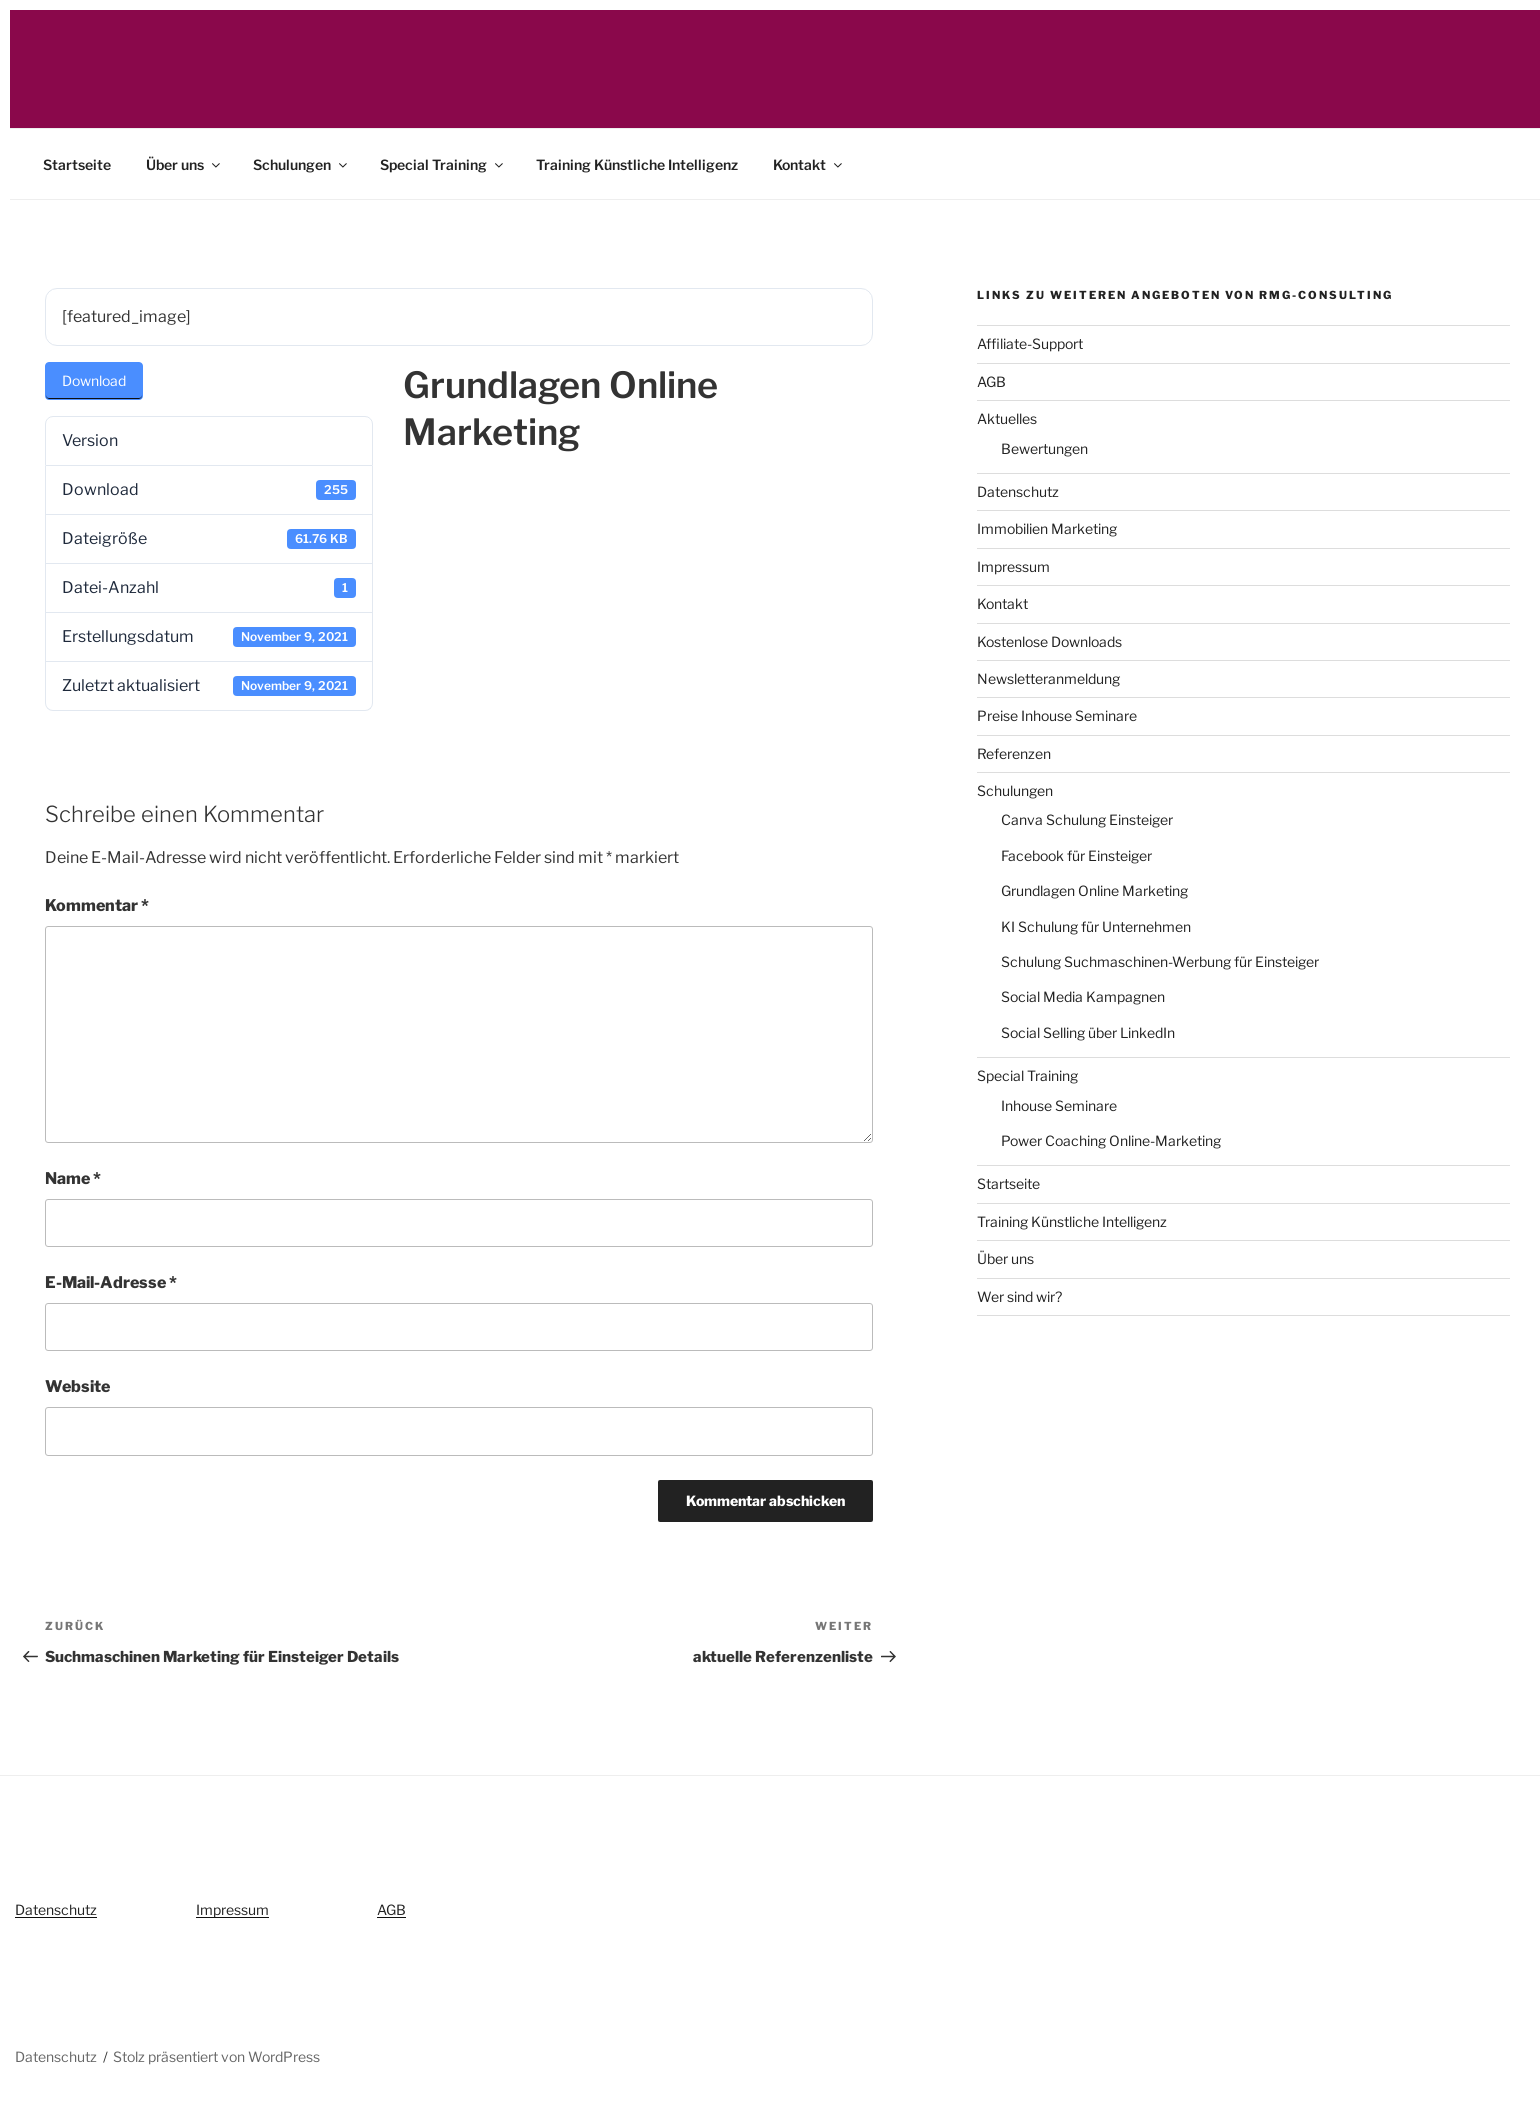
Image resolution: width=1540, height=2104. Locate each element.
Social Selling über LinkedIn (1088, 1032)
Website (77, 1386)
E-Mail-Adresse (111, 1282)
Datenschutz (1018, 491)
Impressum (1013, 566)
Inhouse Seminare (1059, 1105)
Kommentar (97, 905)
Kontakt (809, 164)
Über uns (184, 164)
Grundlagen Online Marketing (1094, 890)
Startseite (77, 164)
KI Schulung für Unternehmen (1096, 926)
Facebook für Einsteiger (1076, 855)
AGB (991, 381)
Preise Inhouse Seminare (1057, 715)
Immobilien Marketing (1047, 528)
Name (73, 1178)
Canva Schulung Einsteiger (1087, 819)
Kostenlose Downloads (1049, 641)
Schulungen (301, 164)
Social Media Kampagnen (1083, 996)
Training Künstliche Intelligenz (637, 164)
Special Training (443, 164)
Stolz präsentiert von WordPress (216, 2056)
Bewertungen (1044, 448)
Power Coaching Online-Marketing (1111, 1140)
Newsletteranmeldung (1048, 678)
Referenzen (1014, 753)
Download (94, 380)
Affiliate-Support (1030, 343)
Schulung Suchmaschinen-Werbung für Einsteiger (1160, 961)
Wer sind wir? (1019, 1296)
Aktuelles (1007, 418)
